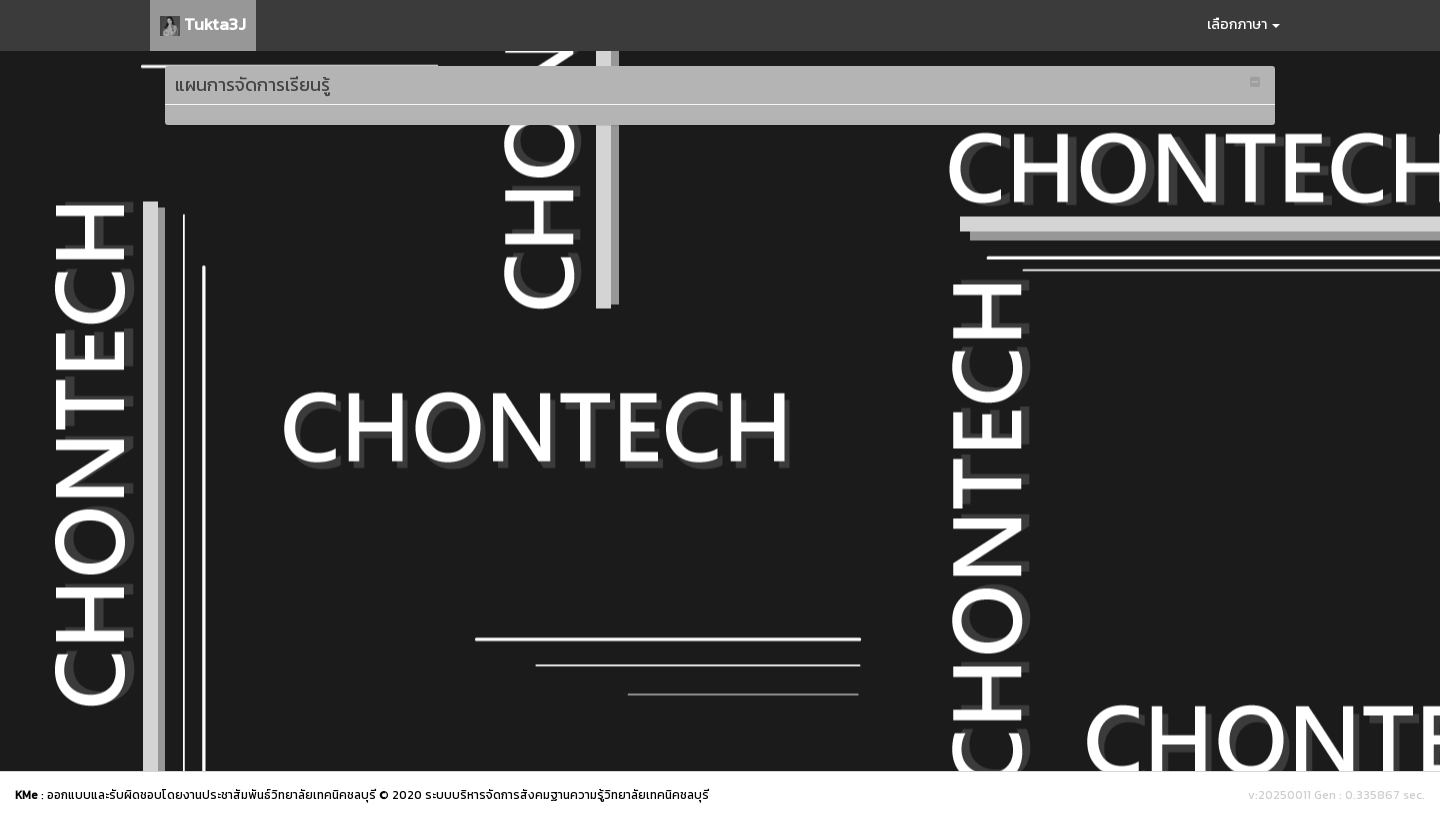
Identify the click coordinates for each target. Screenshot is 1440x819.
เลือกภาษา (1243, 24)
